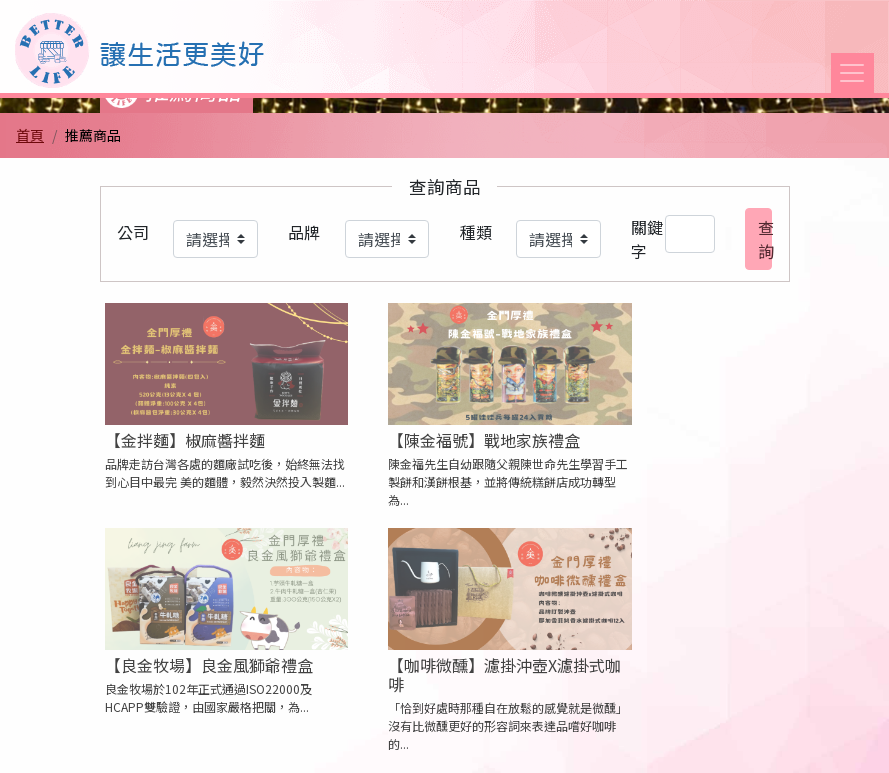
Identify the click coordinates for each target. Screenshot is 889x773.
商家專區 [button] (591, 741)
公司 (133, 232)
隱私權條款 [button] (305, 741)
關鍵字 (647, 239)
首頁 (30, 135)
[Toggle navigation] (852, 73)
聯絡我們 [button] (498, 741)
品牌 (304, 232)
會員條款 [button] (405, 741)
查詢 (765, 239)
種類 (476, 232)
